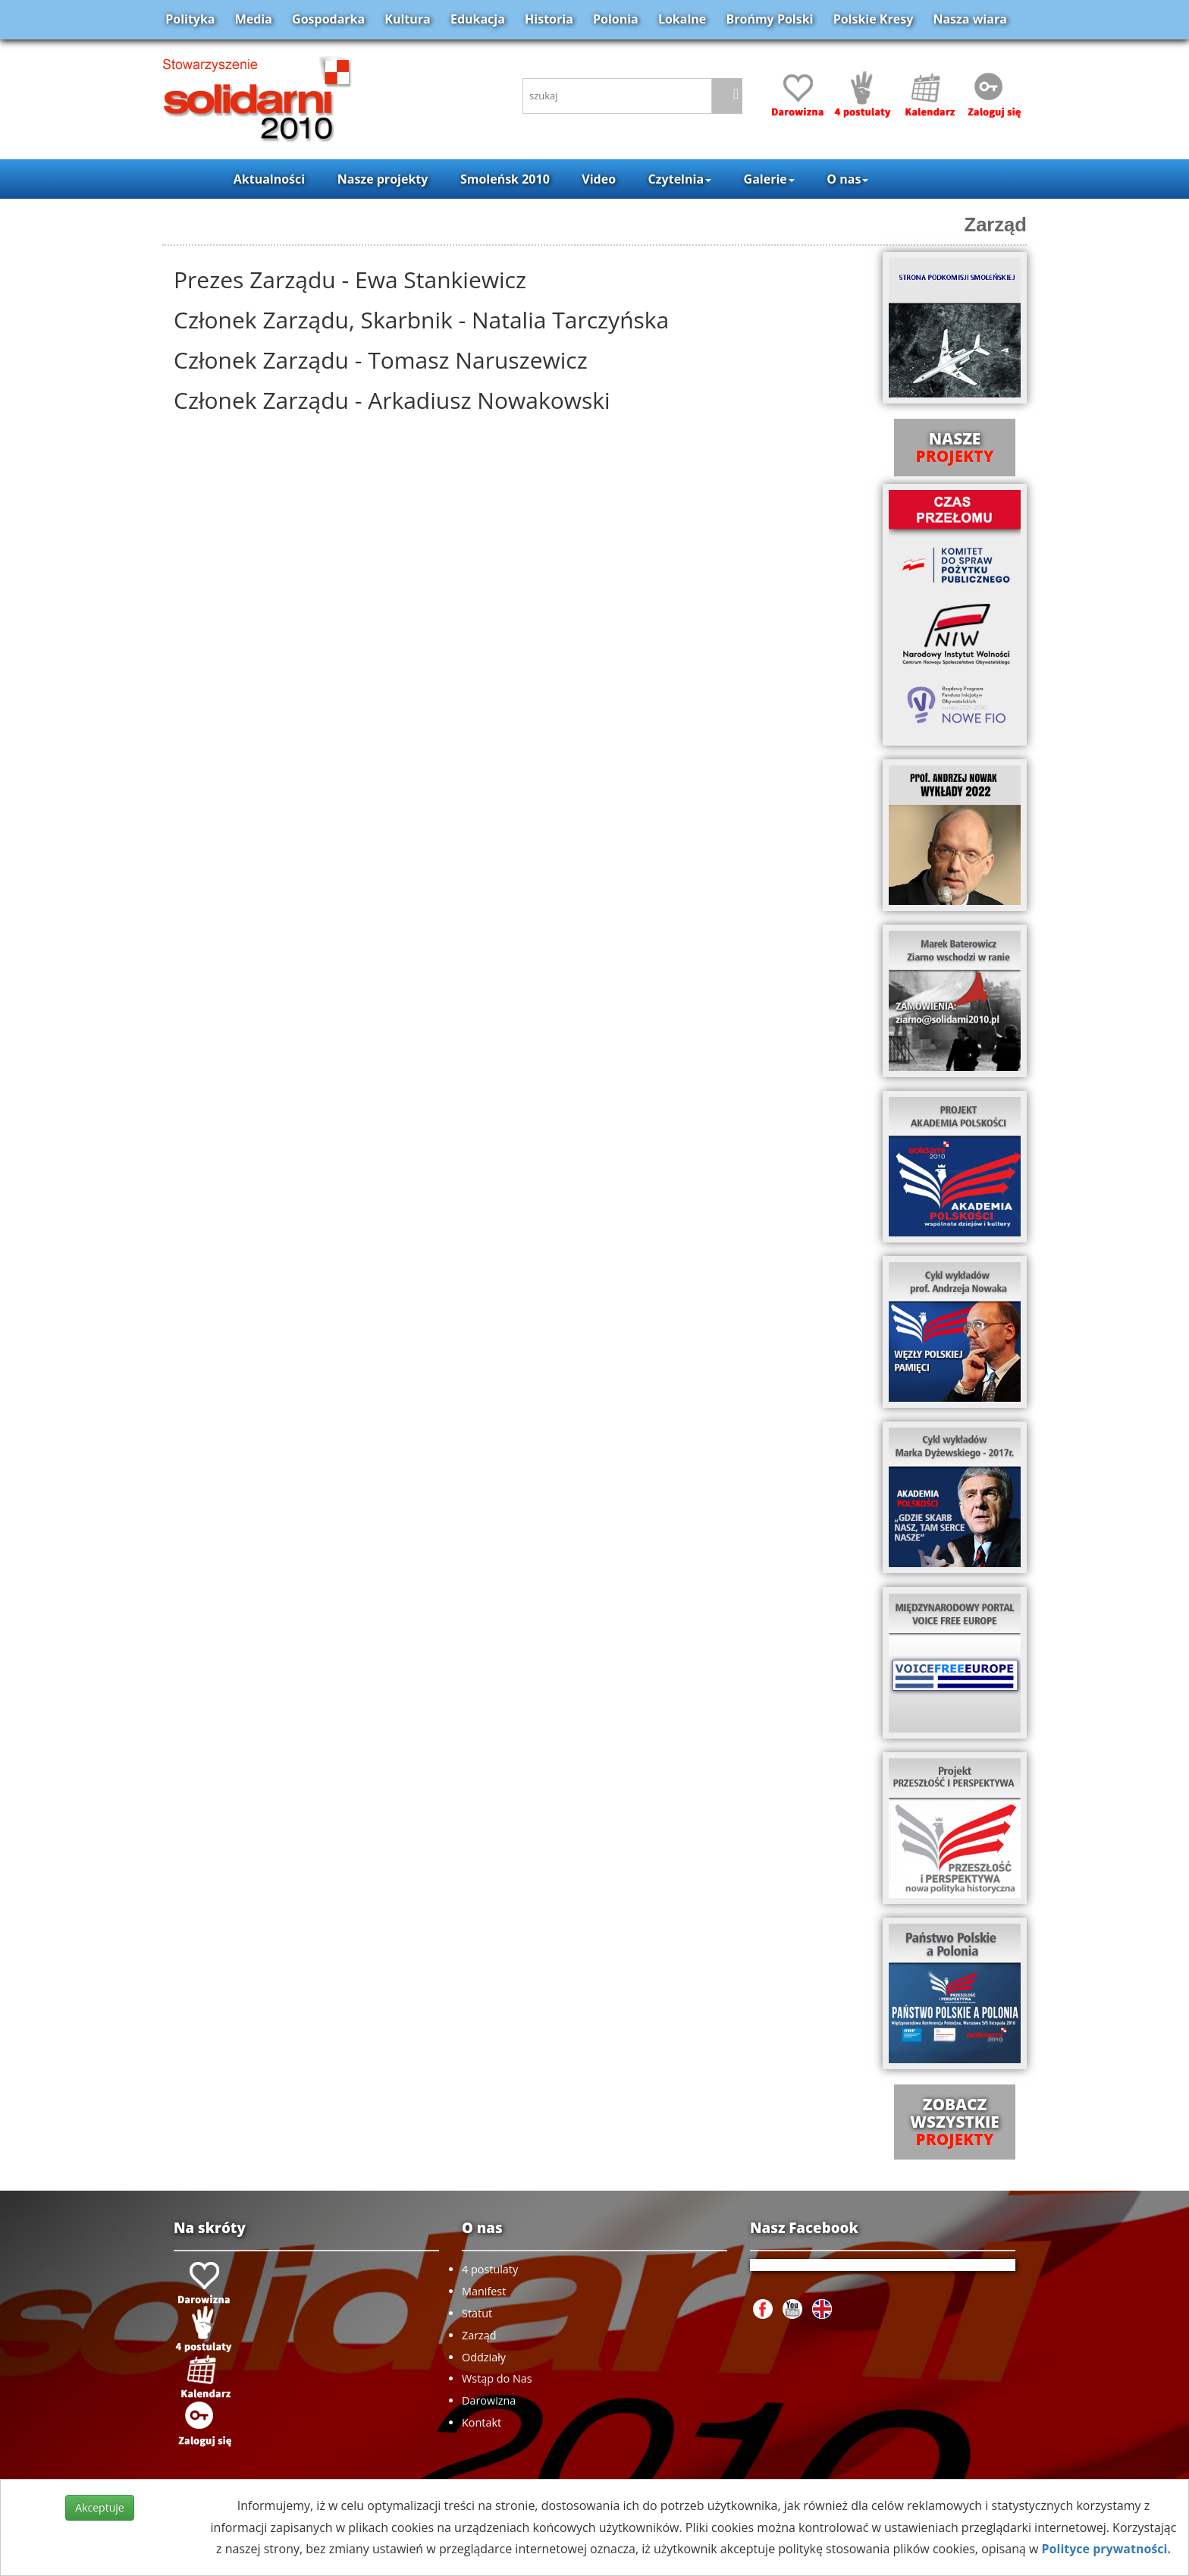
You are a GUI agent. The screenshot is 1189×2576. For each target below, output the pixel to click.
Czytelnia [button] (679, 179)
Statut (477, 2313)
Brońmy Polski (769, 19)
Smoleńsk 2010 (505, 179)
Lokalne (682, 19)
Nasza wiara (969, 19)
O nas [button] (847, 179)
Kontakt (481, 2422)
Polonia (615, 19)
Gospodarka (328, 19)
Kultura (407, 19)
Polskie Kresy (873, 19)
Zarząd (996, 224)
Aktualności (269, 179)
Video (599, 179)
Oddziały (484, 2357)
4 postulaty (490, 2269)
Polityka (190, 19)
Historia (549, 19)
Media (253, 19)
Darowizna (489, 2400)
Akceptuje (99, 2507)
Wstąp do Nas (497, 2378)
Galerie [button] (769, 179)
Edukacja (477, 19)
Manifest (484, 2291)
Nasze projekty (382, 179)
